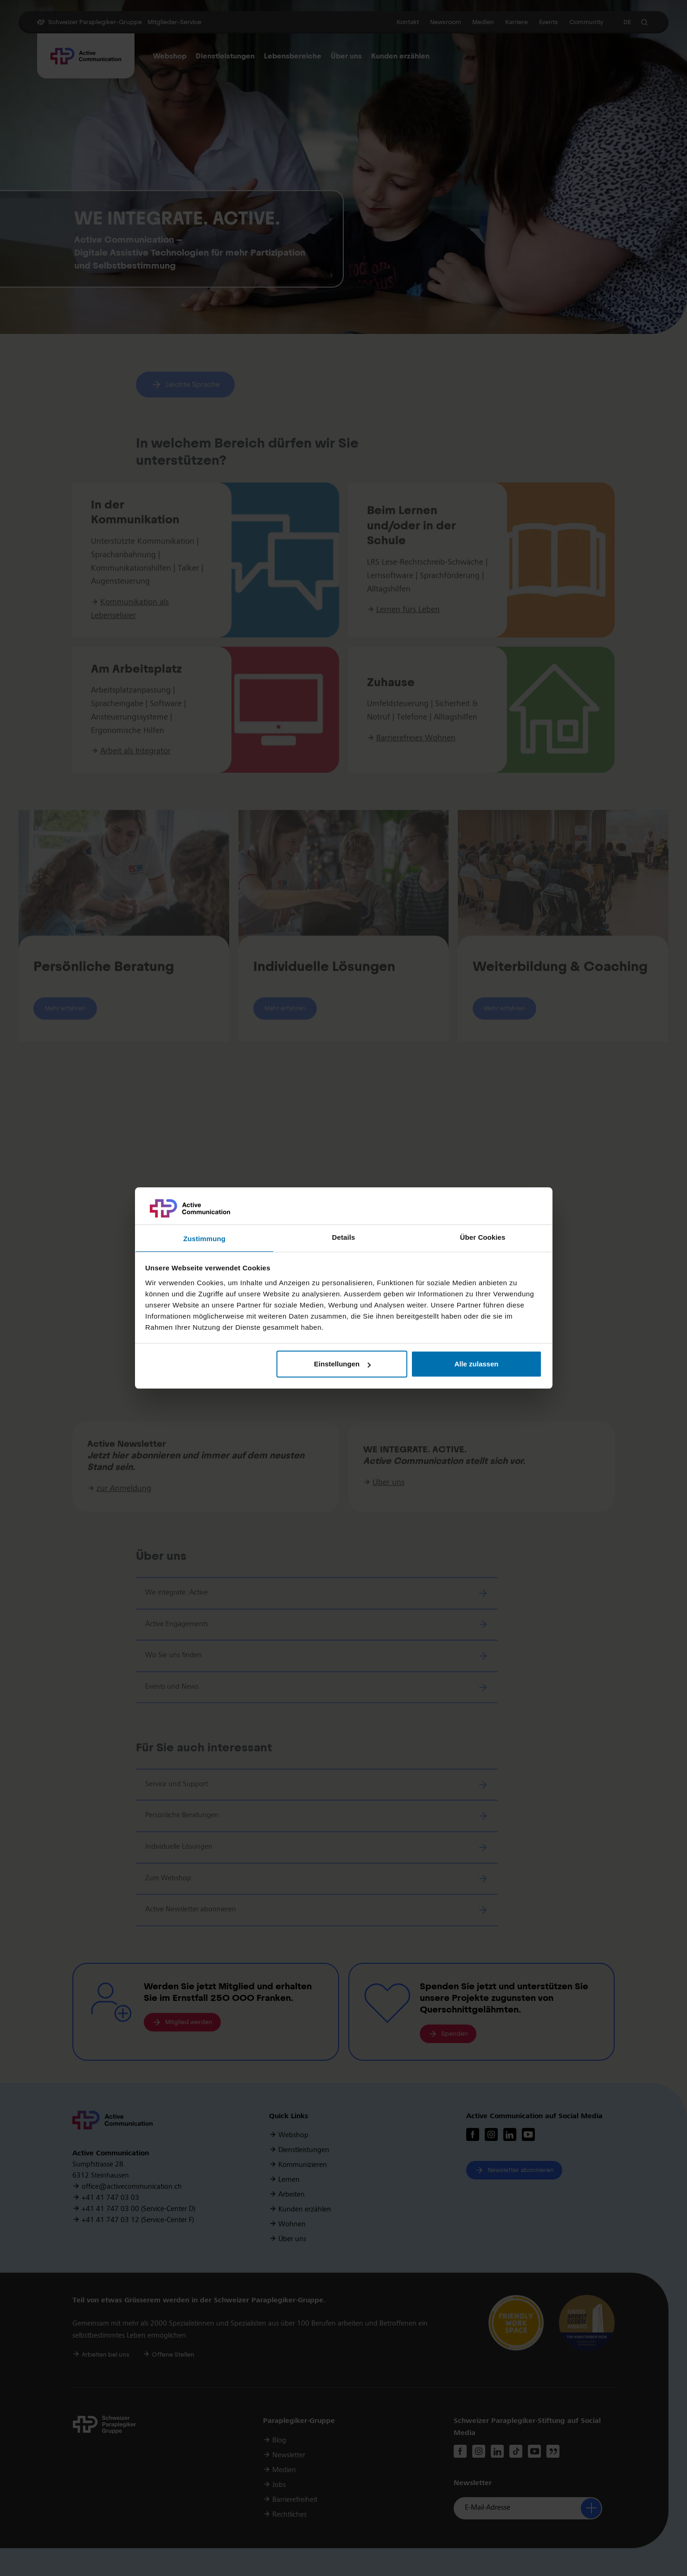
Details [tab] (343, 1237)
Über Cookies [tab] (483, 1237)
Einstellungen (342, 1364)
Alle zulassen (476, 1364)
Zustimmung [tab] (204, 1239)
